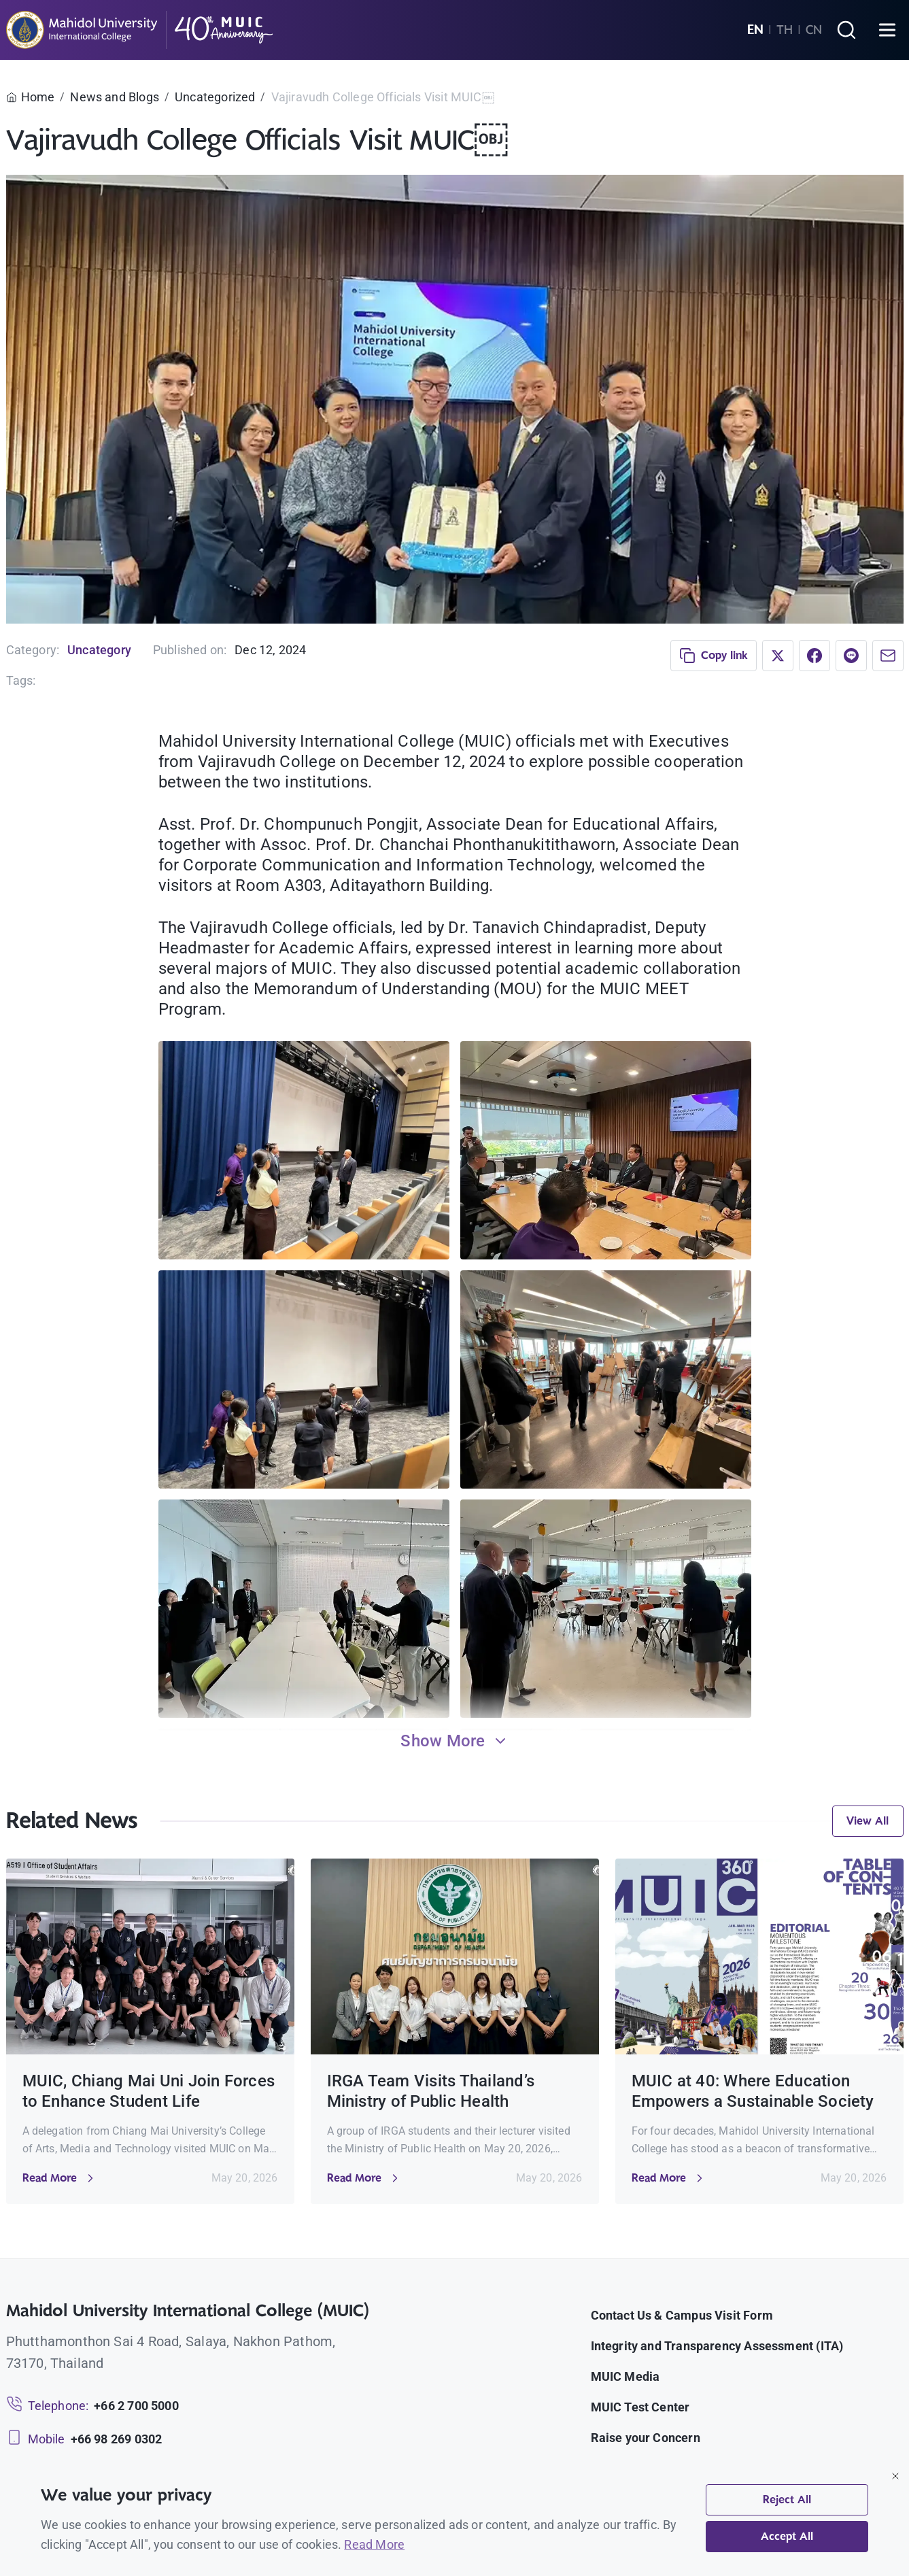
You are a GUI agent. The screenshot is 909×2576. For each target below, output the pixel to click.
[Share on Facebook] (814, 655)
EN (755, 30)
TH (784, 30)
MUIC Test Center (640, 2407)
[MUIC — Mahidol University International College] (139, 30)
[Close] (895, 2476)
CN (814, 30)
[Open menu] (887, 30)
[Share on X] (777, 655)
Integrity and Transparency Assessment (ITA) (717, 2346)
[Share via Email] (888, 655)
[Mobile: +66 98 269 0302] (84, 2439)
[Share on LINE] (851, 655)
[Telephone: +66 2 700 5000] (92, 2406)
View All (867, 1821)
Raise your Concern (645, 2437)
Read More (374, 2544)
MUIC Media (625, 2376)
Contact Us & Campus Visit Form (682, 2315)
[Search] (846, 30)
